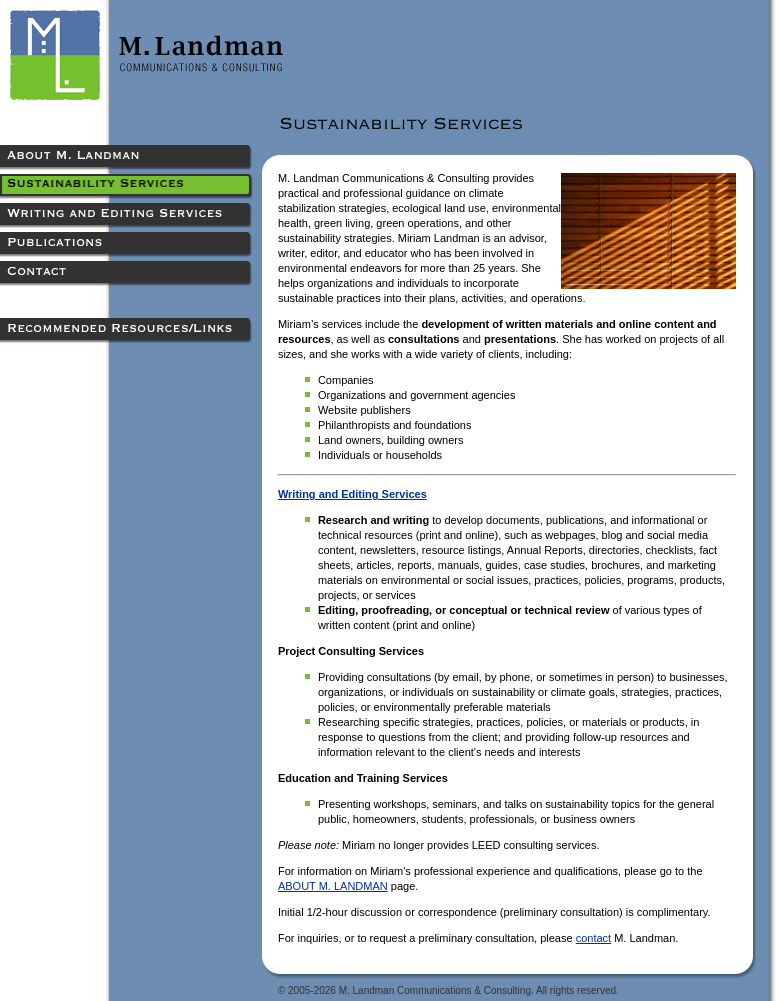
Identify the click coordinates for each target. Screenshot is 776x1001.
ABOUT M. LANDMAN (333, 886)
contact (593, 938)
